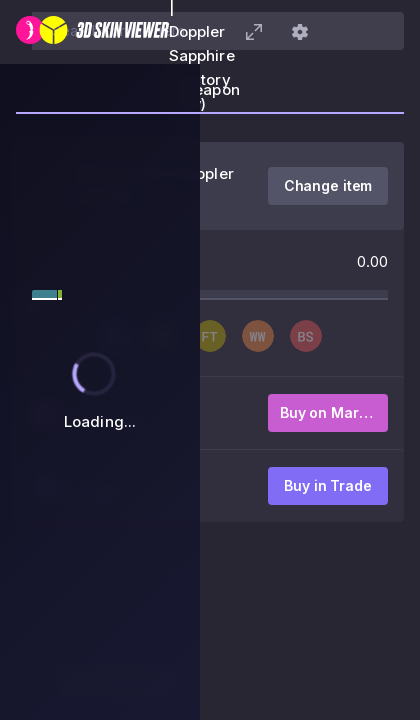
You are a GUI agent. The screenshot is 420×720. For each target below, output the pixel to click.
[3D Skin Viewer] (92, 32)
